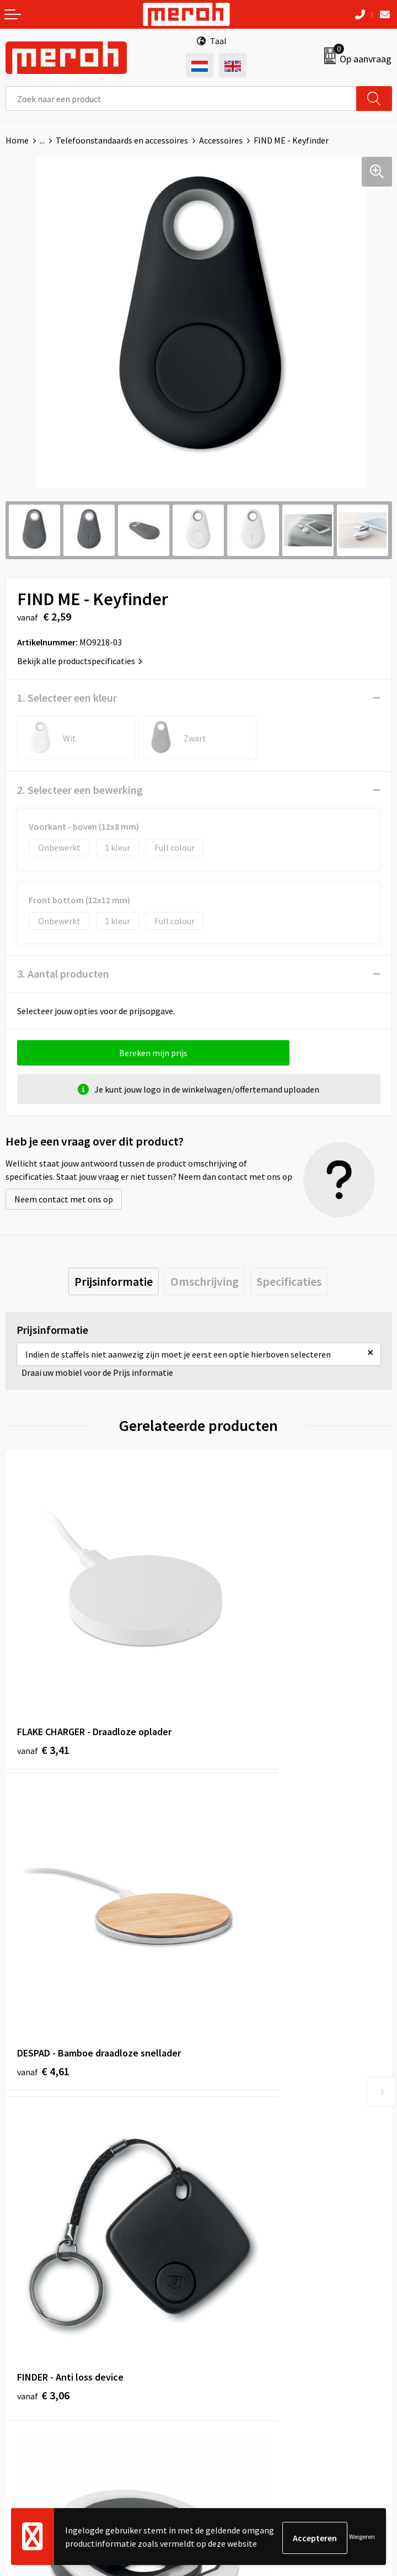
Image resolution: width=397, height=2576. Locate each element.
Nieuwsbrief (226, 2117)
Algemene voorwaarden (248, 2302)
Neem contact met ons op (63, 1199)
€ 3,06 (43, 1913)
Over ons (220, 2100)
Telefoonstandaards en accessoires (122, 140)
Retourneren (30, 2319)
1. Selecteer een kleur (67, 697)
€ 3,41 (43, 1670)
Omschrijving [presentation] (204, 1281)
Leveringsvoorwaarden (246, 2319)
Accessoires (221, 140)
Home (17, 140)
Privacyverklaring (237, 2352)
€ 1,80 (236, 1913)
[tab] (113, 1281)
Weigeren (362, 2537)
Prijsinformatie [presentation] (113, 1281)
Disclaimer (224, 2370)
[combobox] (181, 98)
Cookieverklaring (236, 2336)
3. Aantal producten (63, 973)
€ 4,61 (236, 1670)
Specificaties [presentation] (288, 1281)
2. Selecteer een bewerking (80, 790)
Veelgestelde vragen (242, 2133)
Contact (21, 2302)
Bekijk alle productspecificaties (79, 660)
